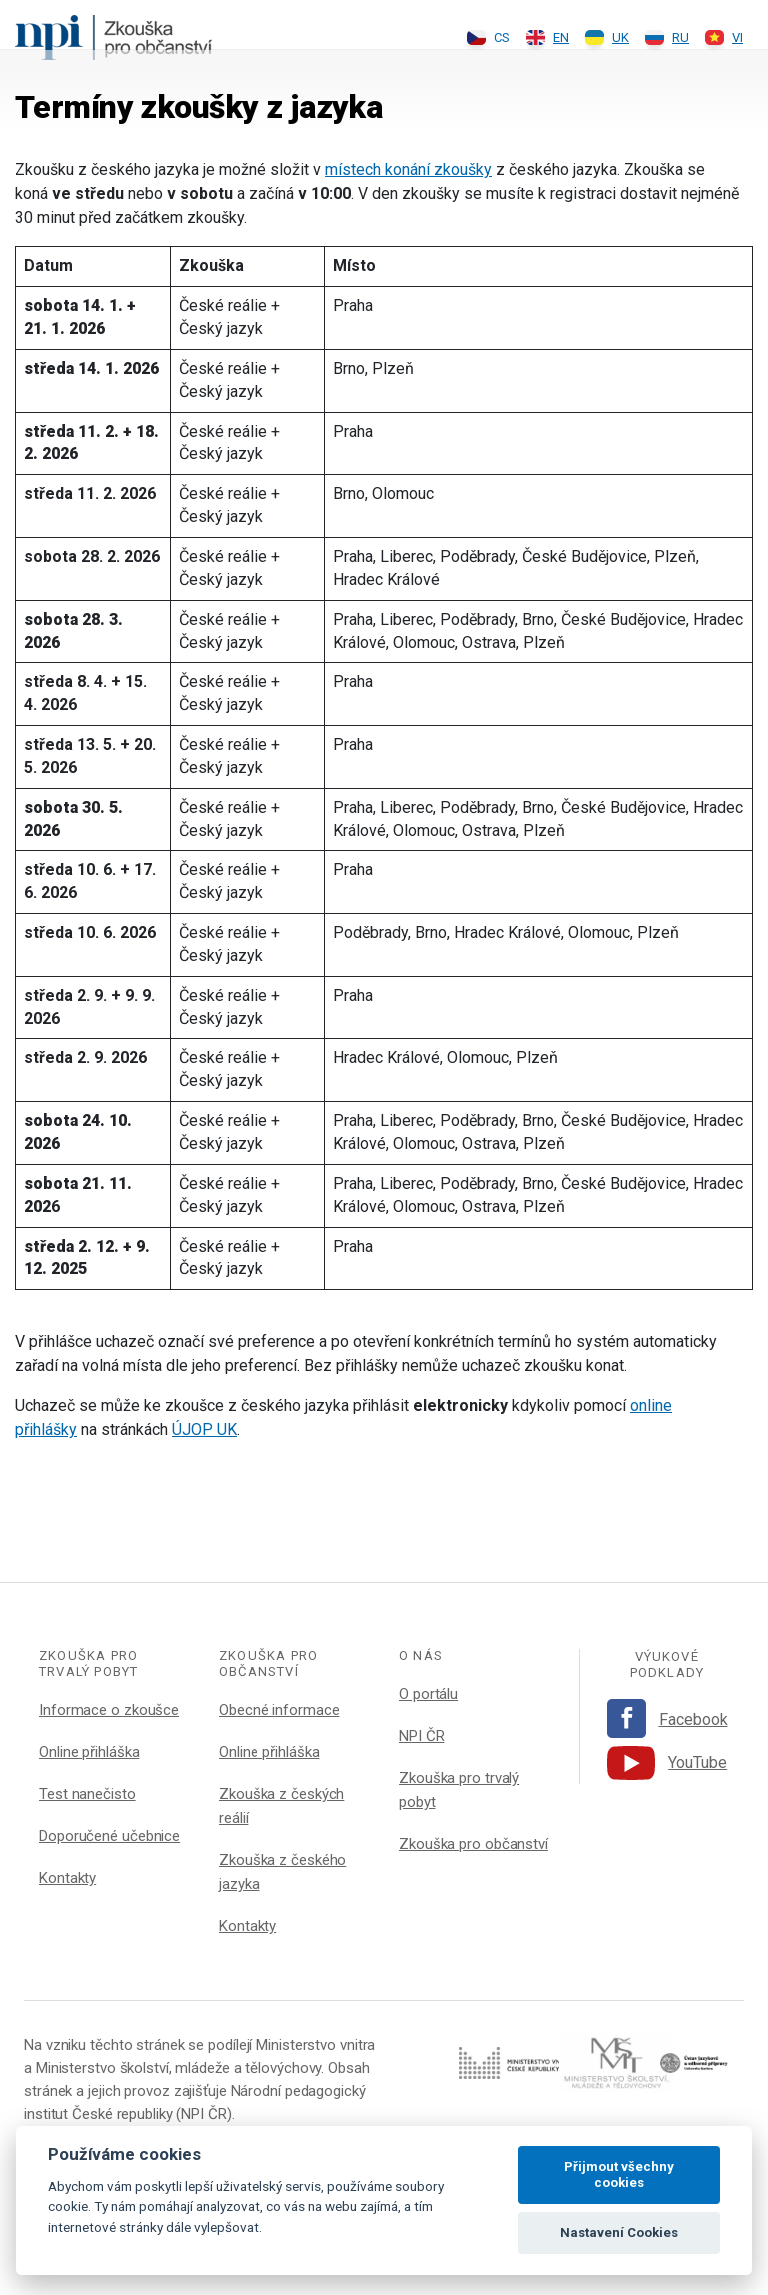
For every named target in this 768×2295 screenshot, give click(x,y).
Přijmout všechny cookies (619, 2174)
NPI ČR (421, 1736)
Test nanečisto (87, 1794)
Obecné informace (279, 1710)
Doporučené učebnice (109, 1836)
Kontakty (67, 1878)
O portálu (428, 1694)
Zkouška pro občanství (473, 1844)
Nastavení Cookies (619, 2232)
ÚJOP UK (204, 1429)
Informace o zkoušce (109, 1710)
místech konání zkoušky (408, 169)
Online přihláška (89, 1752)
